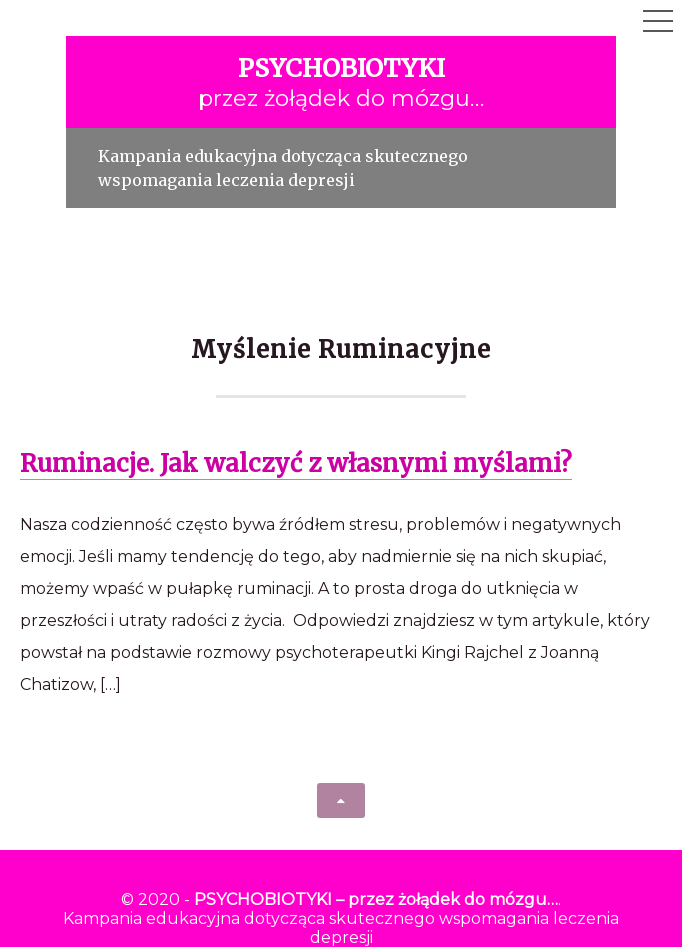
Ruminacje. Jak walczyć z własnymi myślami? (296, 463)
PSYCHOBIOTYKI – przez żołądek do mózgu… (376, 899)
